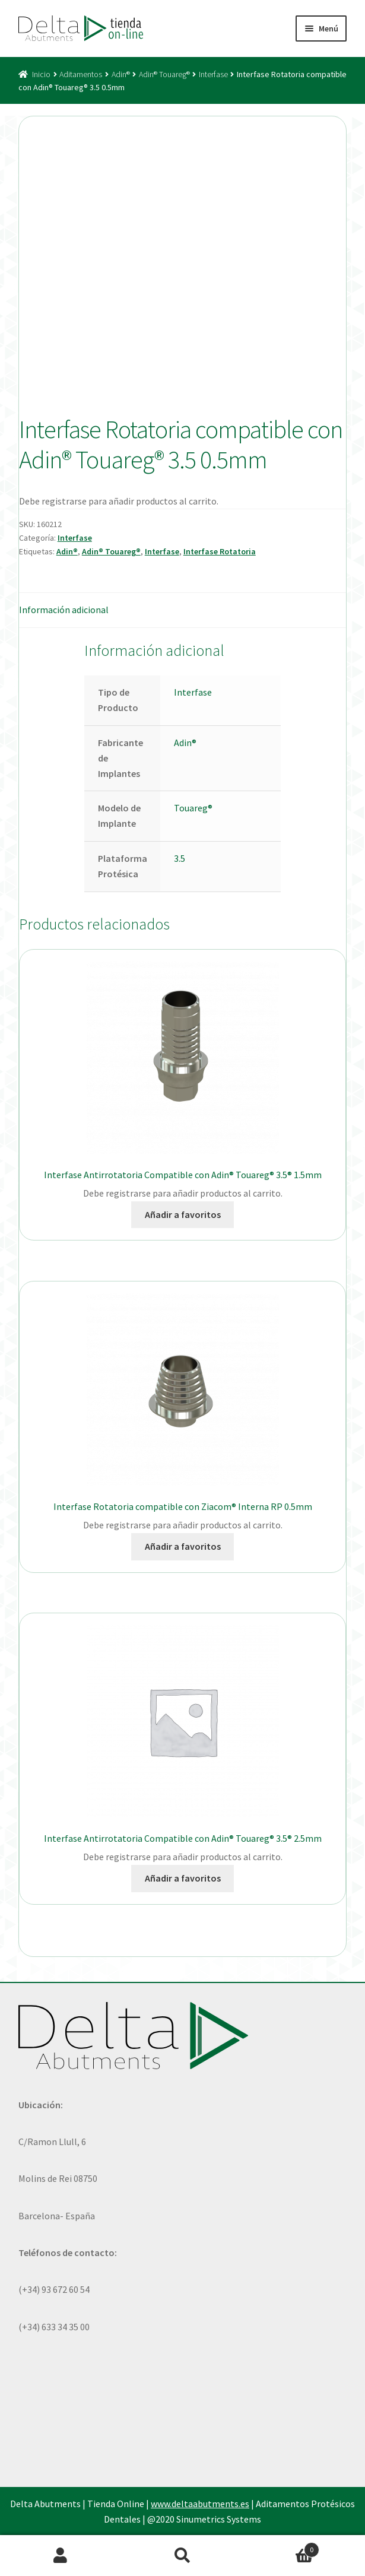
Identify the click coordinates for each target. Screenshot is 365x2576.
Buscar (182, 2556)
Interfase (213, 74)
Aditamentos (80, 74)
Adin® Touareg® (164, 74)
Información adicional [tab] (64, 610)
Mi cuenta (61, 2556)
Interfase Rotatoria (219, 551)
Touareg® (193, 808)
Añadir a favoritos (183, 1214)
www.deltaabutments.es (200, 2504)
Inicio (41, 74)
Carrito (281, 2547)
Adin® (121, 74)
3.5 (179, 858)
